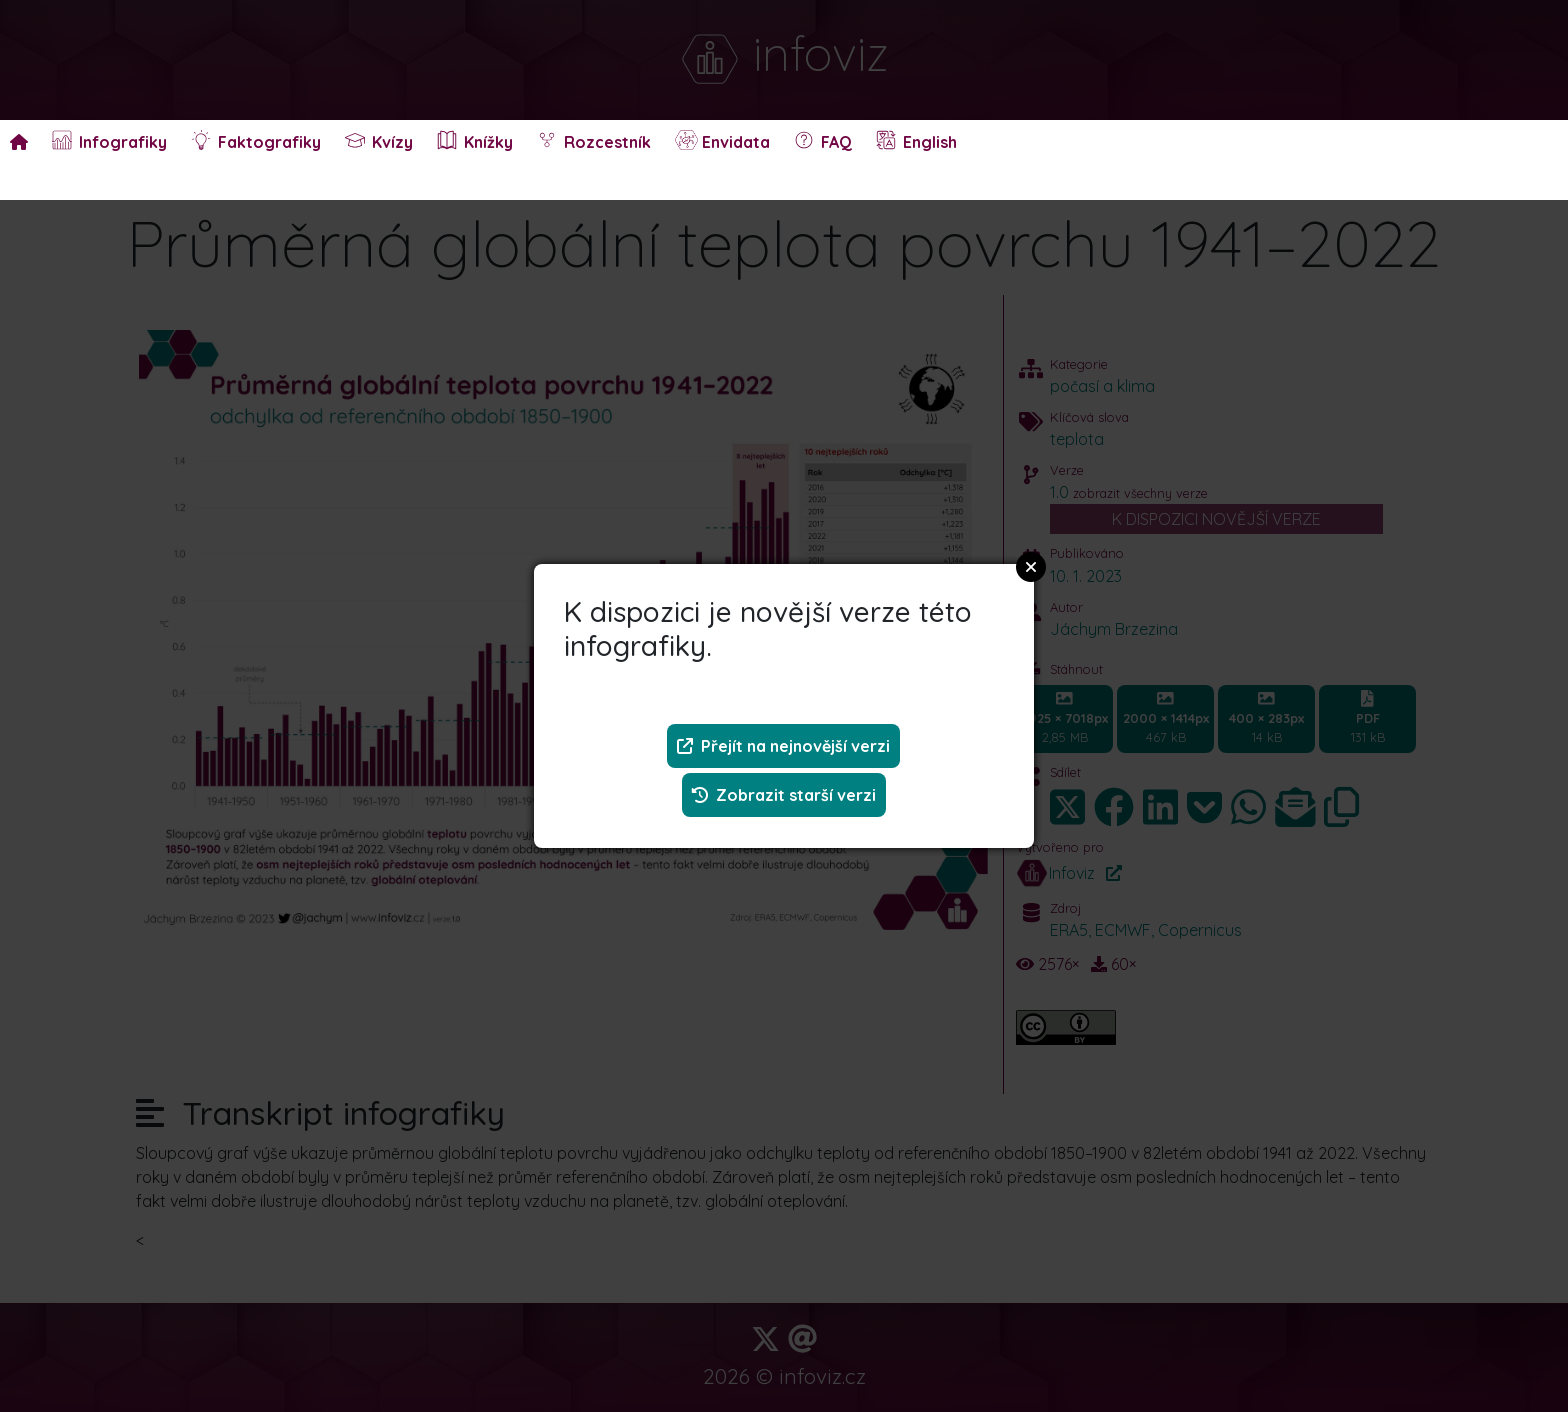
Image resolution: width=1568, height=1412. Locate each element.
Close (1031, 567)
